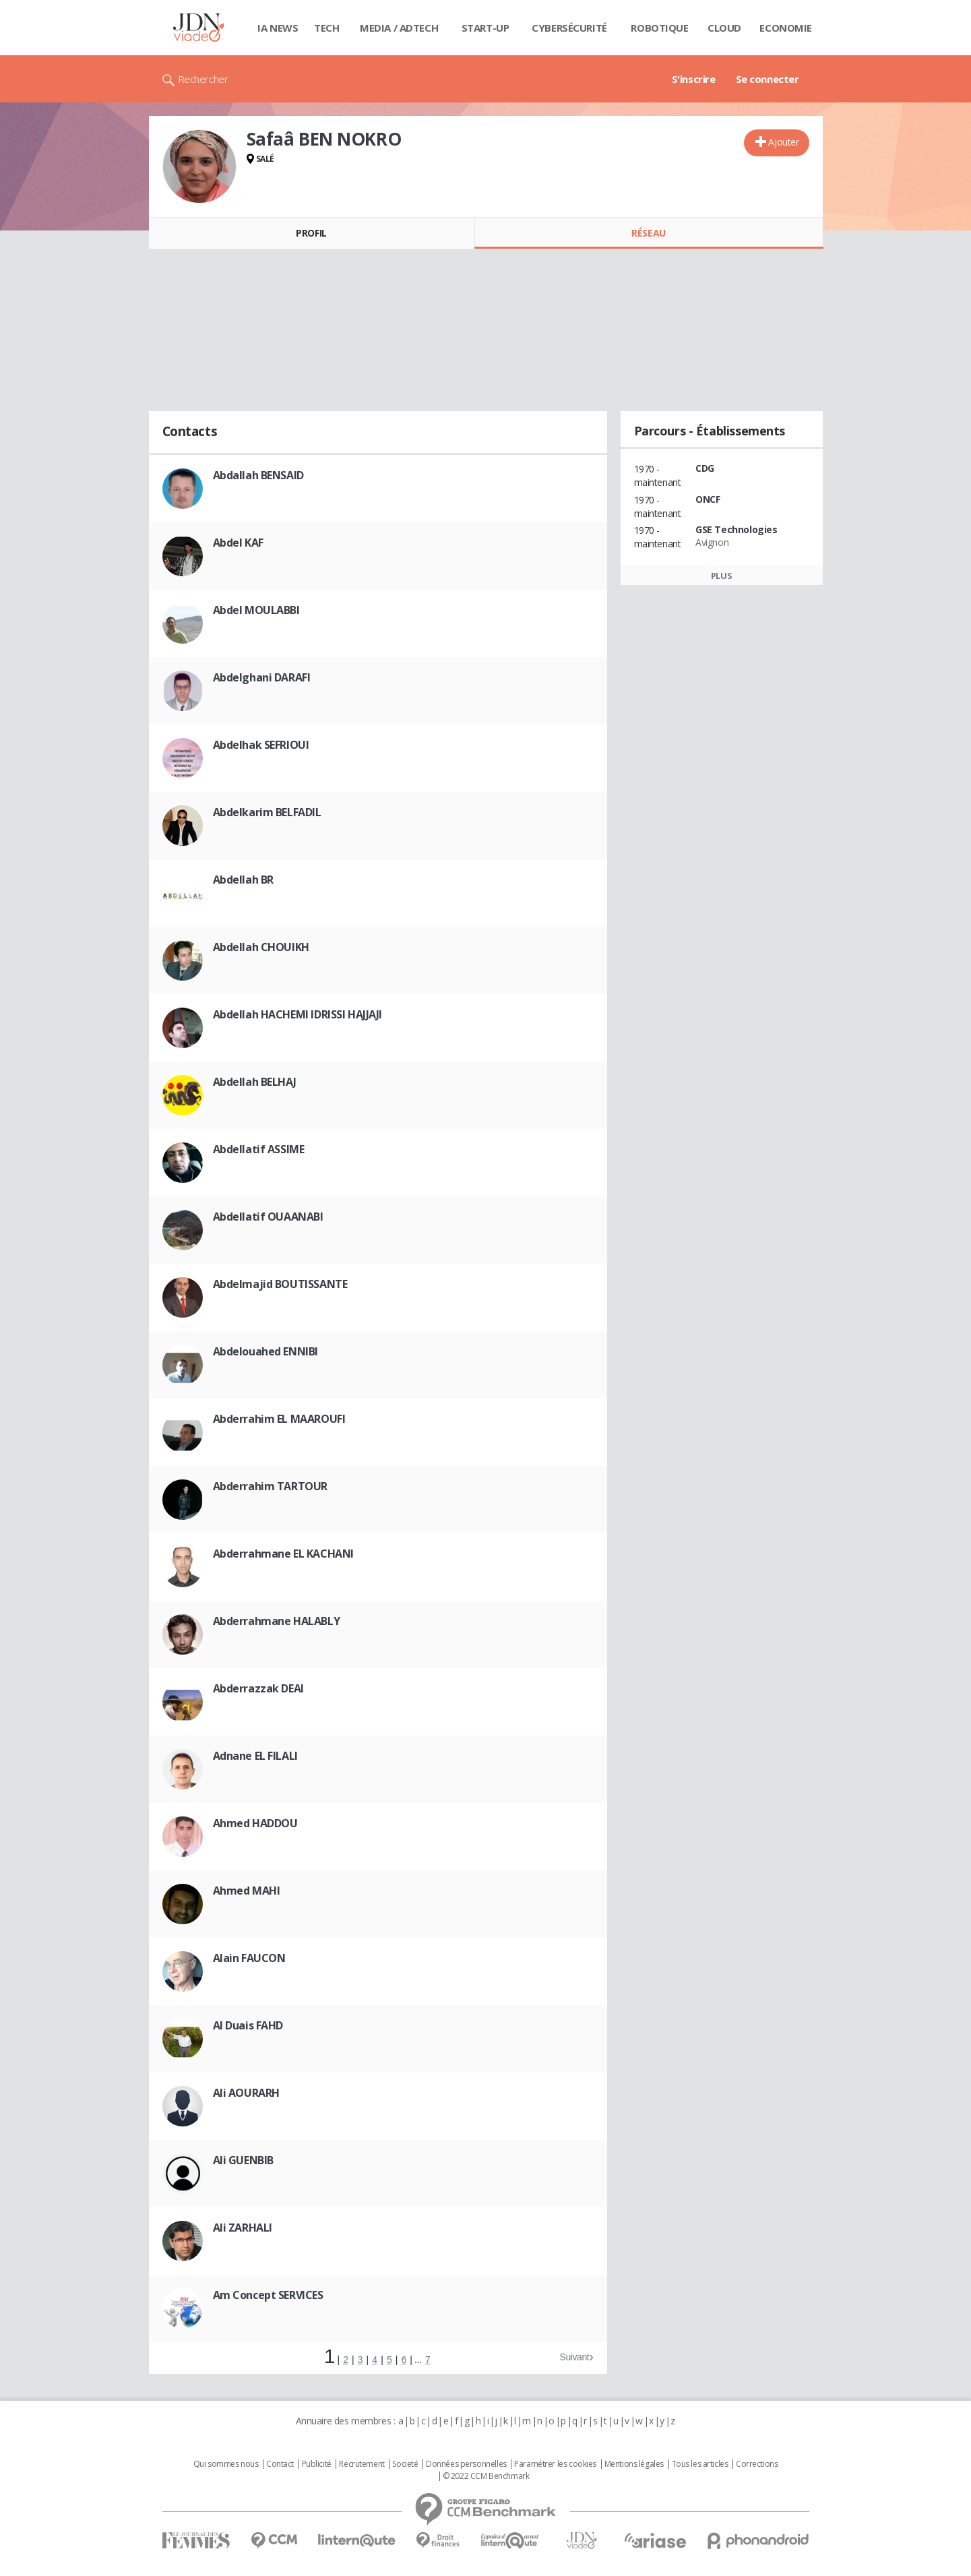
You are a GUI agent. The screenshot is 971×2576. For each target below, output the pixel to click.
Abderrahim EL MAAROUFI (279, 1418)
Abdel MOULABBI (256, 610)
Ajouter (783, 141)
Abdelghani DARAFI (262, 677)
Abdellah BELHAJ (254, 1081)
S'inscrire (694, 79)
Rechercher (203, 79)
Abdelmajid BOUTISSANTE (280, 1284)
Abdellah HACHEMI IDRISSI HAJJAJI (298, 1014)
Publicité (317, 2464)
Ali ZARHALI (242, 2227)
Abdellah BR (243, 879)
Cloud (724, 27)
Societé (405, 2464)
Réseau (648, 232)
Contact (280, 2464)
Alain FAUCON (249, 1958)
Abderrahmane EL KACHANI (283, 1553)
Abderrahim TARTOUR (270, 1486)
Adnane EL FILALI (255, 1755)
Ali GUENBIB (243, 2160)
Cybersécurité (569, 27)
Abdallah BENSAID (258, 475)
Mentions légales (634, 2464)
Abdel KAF (238, 542)
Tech (326, 27)
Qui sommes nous (226, 2464)
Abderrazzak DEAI (258, 1688)
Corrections (757, 2464)
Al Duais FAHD (248, 2025)
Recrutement (361, 2464)
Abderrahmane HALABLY (276, 1621)
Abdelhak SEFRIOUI (261, 744)
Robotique (659, 27)
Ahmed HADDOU (255, 1823)
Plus (721, 576)
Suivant (574, 2357)
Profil (311, 232)
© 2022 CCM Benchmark (486, 2476)
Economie (785, 27)
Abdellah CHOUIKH (261, 947)
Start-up (485, 27)
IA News (277, 27)
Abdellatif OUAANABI (268, 1216)
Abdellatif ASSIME (259, 1149)
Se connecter (767, 79)
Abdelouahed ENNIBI (265, 1351)
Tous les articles (700, 2464)
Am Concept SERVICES (268, 2295)
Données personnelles (466, 2464)
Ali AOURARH (246, 2092)
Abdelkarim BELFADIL (267, 812)
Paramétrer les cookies (555, 2464)
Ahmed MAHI (246, 1890)
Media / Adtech (399, 27)
